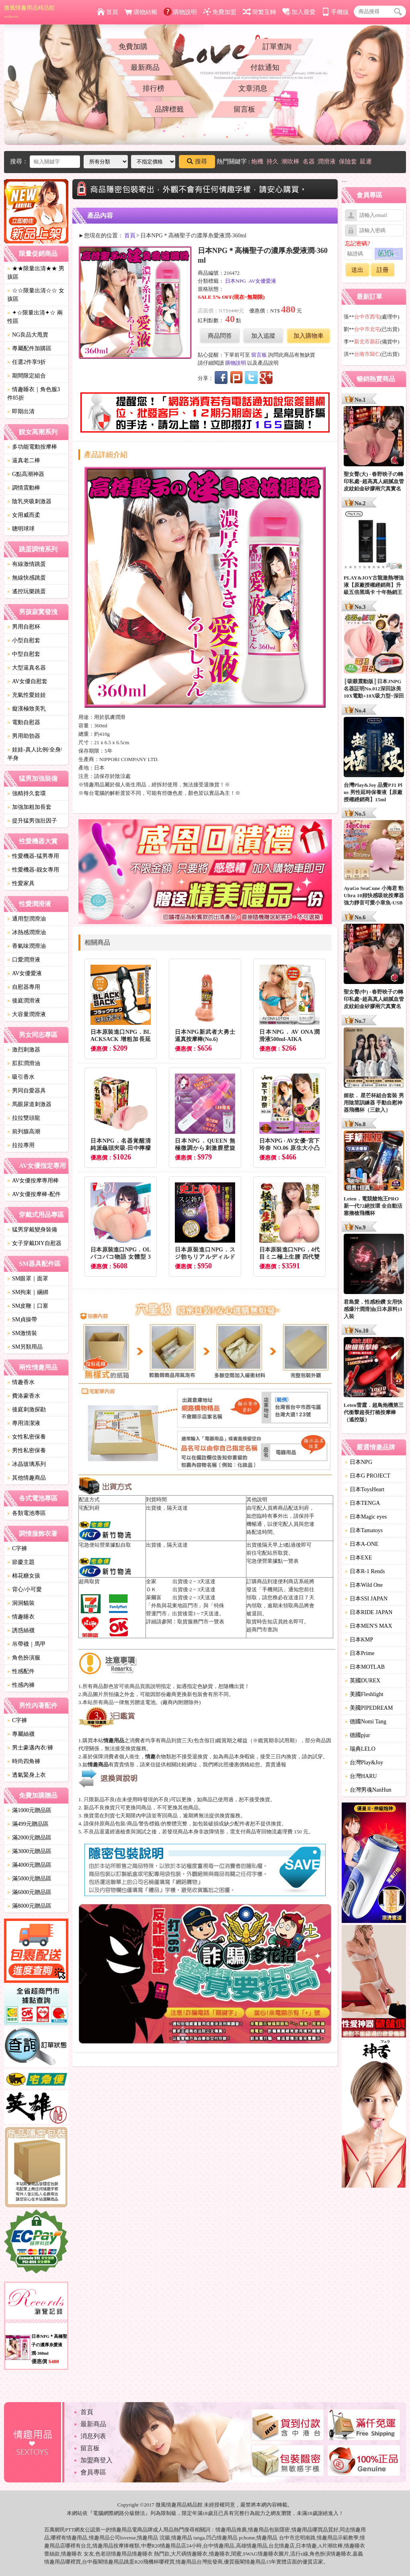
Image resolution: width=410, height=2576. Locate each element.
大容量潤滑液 (26, 1014)
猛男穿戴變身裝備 (32, 1230)
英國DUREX (362, 1681)
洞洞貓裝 (21, 1603)
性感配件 (21, 1671)
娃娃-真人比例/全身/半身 (34, 754)
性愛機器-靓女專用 (33, 870)
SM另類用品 (25, 1347)
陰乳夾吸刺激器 (29, 501)
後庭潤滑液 (23, 1001)
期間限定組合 (26, 376)
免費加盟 (219, 12)
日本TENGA (362, 1503)
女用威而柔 (23, 515)
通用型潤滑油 (26, 919)
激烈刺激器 (23, 1050)
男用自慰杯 (23, 627)
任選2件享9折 (26, 362)
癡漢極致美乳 (26, 709)
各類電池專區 (26, 1513)
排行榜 (153, 88)
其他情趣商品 (26, 1478)
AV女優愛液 (24, 973)
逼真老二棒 (23, 460)
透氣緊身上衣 (26, 1775)
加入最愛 (299, 12)
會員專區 (93, 2472)
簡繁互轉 (259, 12)
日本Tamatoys (364, 1530)
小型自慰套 (23, 640)
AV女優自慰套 (27, 681)
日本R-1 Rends (365, 1571)
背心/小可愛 (24, 1589)
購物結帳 (141, 12)
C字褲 (17, 1548)
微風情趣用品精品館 (29, 11)
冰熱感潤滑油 (26, 932)
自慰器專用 (23, 987)
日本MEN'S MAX (368, 1626)
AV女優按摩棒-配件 (34, 1194)
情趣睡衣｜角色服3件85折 (33, 393)
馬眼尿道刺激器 (29, 1104)
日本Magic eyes (366, 1517)
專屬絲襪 (21, 1734)
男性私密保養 (26, 1450)
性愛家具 (21, 883)
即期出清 (21, 411)
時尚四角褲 (23, 1761)
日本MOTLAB (365, 1667)
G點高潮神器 (25, 474)
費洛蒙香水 (23, 1396)
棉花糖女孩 (23, 1576)
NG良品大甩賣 (27, 335)
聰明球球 (21, 529)
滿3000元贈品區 (29, 1851)
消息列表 (93, 2436)
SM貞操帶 (22, 1320)
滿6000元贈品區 (29, 1892)
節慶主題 (21, 1562)
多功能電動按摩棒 (32, 447)
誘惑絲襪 (21, 1630)
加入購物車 (308, 336)
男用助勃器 (23, 736)
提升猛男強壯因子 (32, 821)
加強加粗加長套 (29, 807)
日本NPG (235, 281)
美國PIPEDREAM (369, 1708)
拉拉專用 (21, 1145)
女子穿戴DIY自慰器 (34, 1243)
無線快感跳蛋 (26, 578)
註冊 (383, 270)
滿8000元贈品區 (29, 1906)
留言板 (244, 109)
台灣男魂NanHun (368, 1790)
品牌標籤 (169, 109)
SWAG (250, 2554)
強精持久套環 (26, 793)
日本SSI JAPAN (366, 1599)
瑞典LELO (360, 1749)
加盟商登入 (96, 2460)
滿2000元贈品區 (29, 1838)
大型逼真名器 (26, 668)
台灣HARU (361, 1776)
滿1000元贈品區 (29, 1810)
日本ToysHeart (364, 1489)
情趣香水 (21, 1382)
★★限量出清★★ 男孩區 (35, 272)
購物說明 (180, 12)
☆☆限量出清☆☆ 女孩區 (35, 295)
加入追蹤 (263, 336)
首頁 (107, 12)
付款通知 (264, 67)
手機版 (335, 12)
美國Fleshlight (364, 1694)
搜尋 (197, 161)
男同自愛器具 (26, 1091)
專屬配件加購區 (29, 348)
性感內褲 (21, 1685)
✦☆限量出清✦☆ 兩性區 (35, 317)
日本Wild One (364, 1585)
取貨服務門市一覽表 (200, 1622)
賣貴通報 (275, 1765)
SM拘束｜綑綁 (27, 1292)
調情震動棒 (23, 488)
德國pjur (357, 1735)
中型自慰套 (23, 654)
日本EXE (358, 1558)
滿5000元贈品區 (29, 1879)
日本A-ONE (362, 1544)
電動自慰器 (23, 722)
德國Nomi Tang (365, 1722)
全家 (151, 1581)
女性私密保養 (26, 1437)
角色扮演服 (23, 1658)
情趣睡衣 (21, 1617)
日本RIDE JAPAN (368, 1612)
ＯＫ (151, 1589)
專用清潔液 (23, 1423)
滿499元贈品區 (28, 1824)
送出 (357, 270)
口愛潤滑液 (23, 960)
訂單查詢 (276, 47)
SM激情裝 (22, 1333)
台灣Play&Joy (364, 1763)
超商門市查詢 (262, 1630)
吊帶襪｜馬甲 (26, 1644)
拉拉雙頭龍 (23, 1118)
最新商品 (145, 67)
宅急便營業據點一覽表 (272, 1561)
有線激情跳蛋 (26, 564)
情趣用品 (225, 2530)
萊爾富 (154, 1597)
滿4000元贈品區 (29, 1865)
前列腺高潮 (23, 1132)
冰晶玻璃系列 (26, 1464)
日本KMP (359, 1640)
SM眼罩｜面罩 (27, 1279)
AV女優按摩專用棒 (33, 1181)
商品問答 (220, 336)
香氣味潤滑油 (26, 946)
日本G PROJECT (367, 1476)
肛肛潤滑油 (23, 1063)
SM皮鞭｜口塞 (27, 1306)
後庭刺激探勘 (26, 1409)
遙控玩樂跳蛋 (26, 591)
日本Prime (359, 1653)
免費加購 (133, 47)
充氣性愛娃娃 (26, 695)
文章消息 (252, 88)
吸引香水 (21, 1077)
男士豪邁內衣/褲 (30, 1748)
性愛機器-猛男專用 (33, 856)
